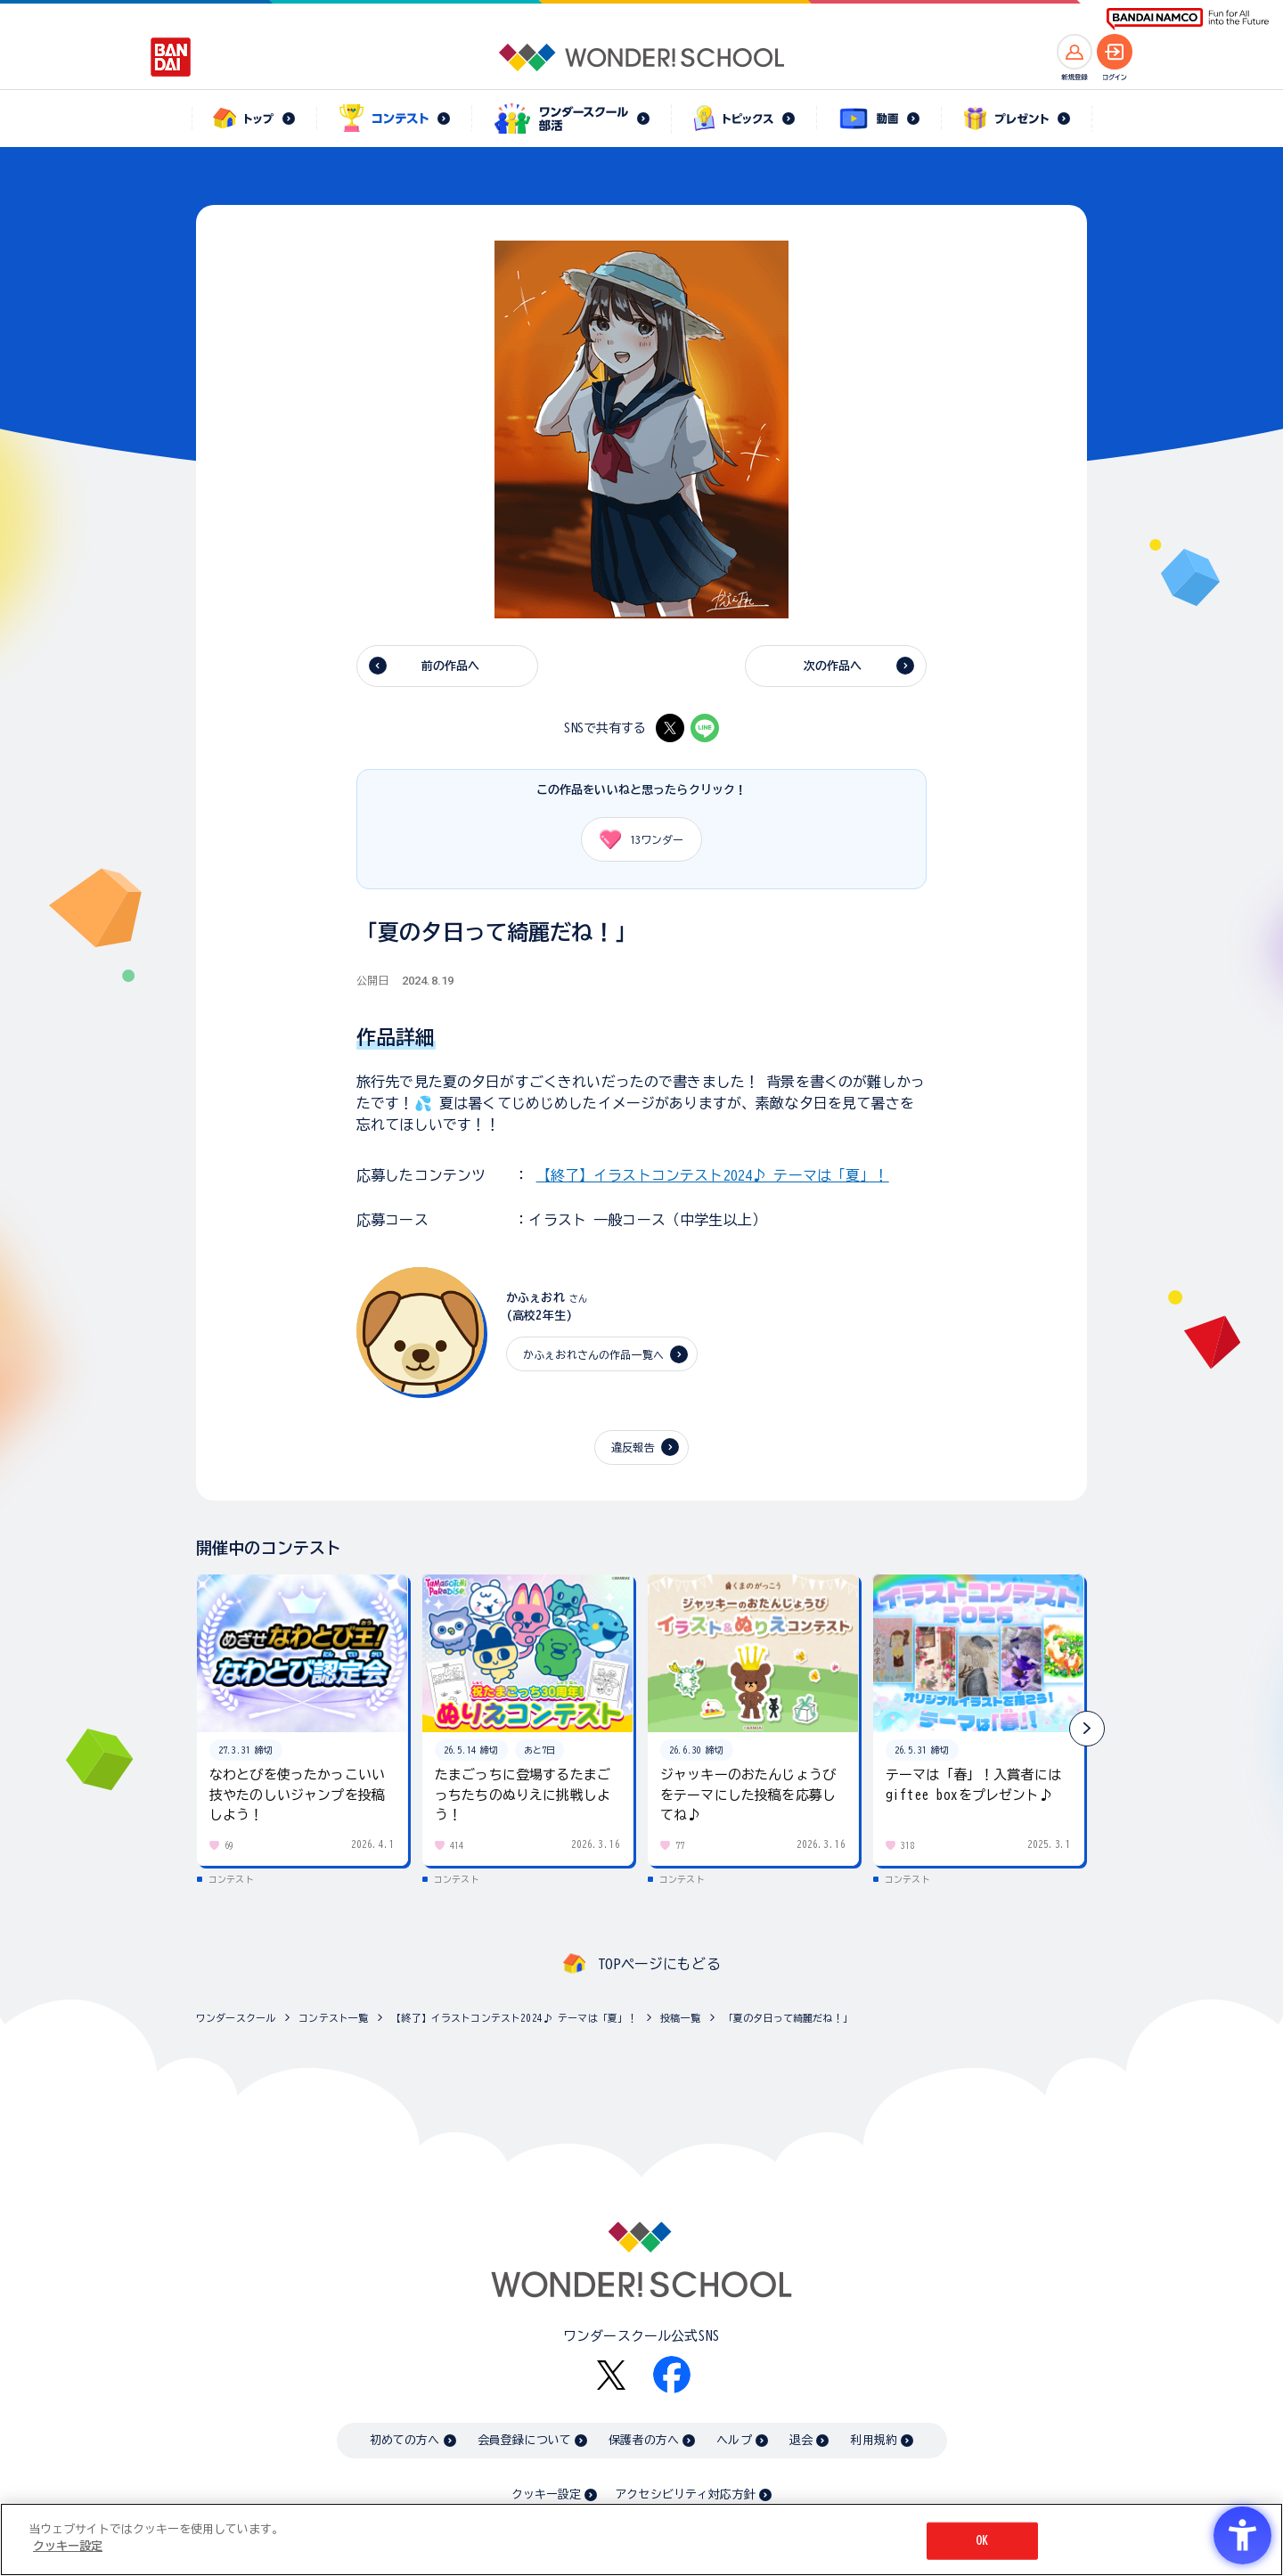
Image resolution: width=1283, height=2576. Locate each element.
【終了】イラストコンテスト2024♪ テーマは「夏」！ (712, 1175)
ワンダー (635, 839)
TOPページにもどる (659, 1964)
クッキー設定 (546, 2494)
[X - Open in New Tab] (670, 728)
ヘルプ (733, 2440)
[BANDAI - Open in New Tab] (171, 57)
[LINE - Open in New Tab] (705, 728)
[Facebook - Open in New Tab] (672, 2374)
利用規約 (873, 2440)
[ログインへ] (1114, 52)
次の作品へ (833, 666)
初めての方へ (405, 2440)
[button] (1087, 1728)
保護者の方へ (644, 2440)
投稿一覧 (680, 2018)
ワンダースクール (235, 2018)
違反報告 (633, 1447)
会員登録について (524, 2440)
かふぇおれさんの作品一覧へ (593, 1354)
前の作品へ (450, 666)
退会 (801, 2440)
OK (982, 2541)
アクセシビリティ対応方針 (685, 2494)
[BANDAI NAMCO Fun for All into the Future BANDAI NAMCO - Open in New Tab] (1188, 19)
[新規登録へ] (1074, 52)
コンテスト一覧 (333, 2018)
